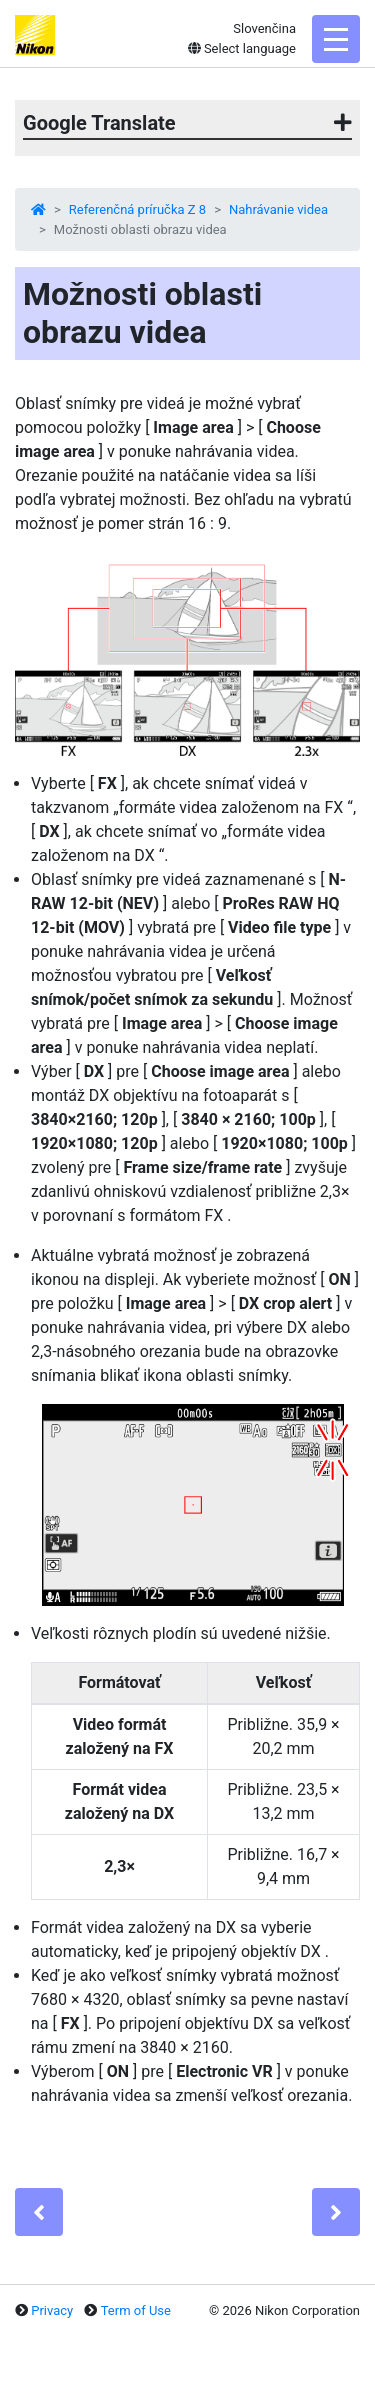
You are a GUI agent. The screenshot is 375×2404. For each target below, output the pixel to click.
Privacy (52, 2310)
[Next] (336, 2212)
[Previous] (39, 2212)
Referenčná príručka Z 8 (137, 209)
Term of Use (136, 2310)
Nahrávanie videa (278, 209)
